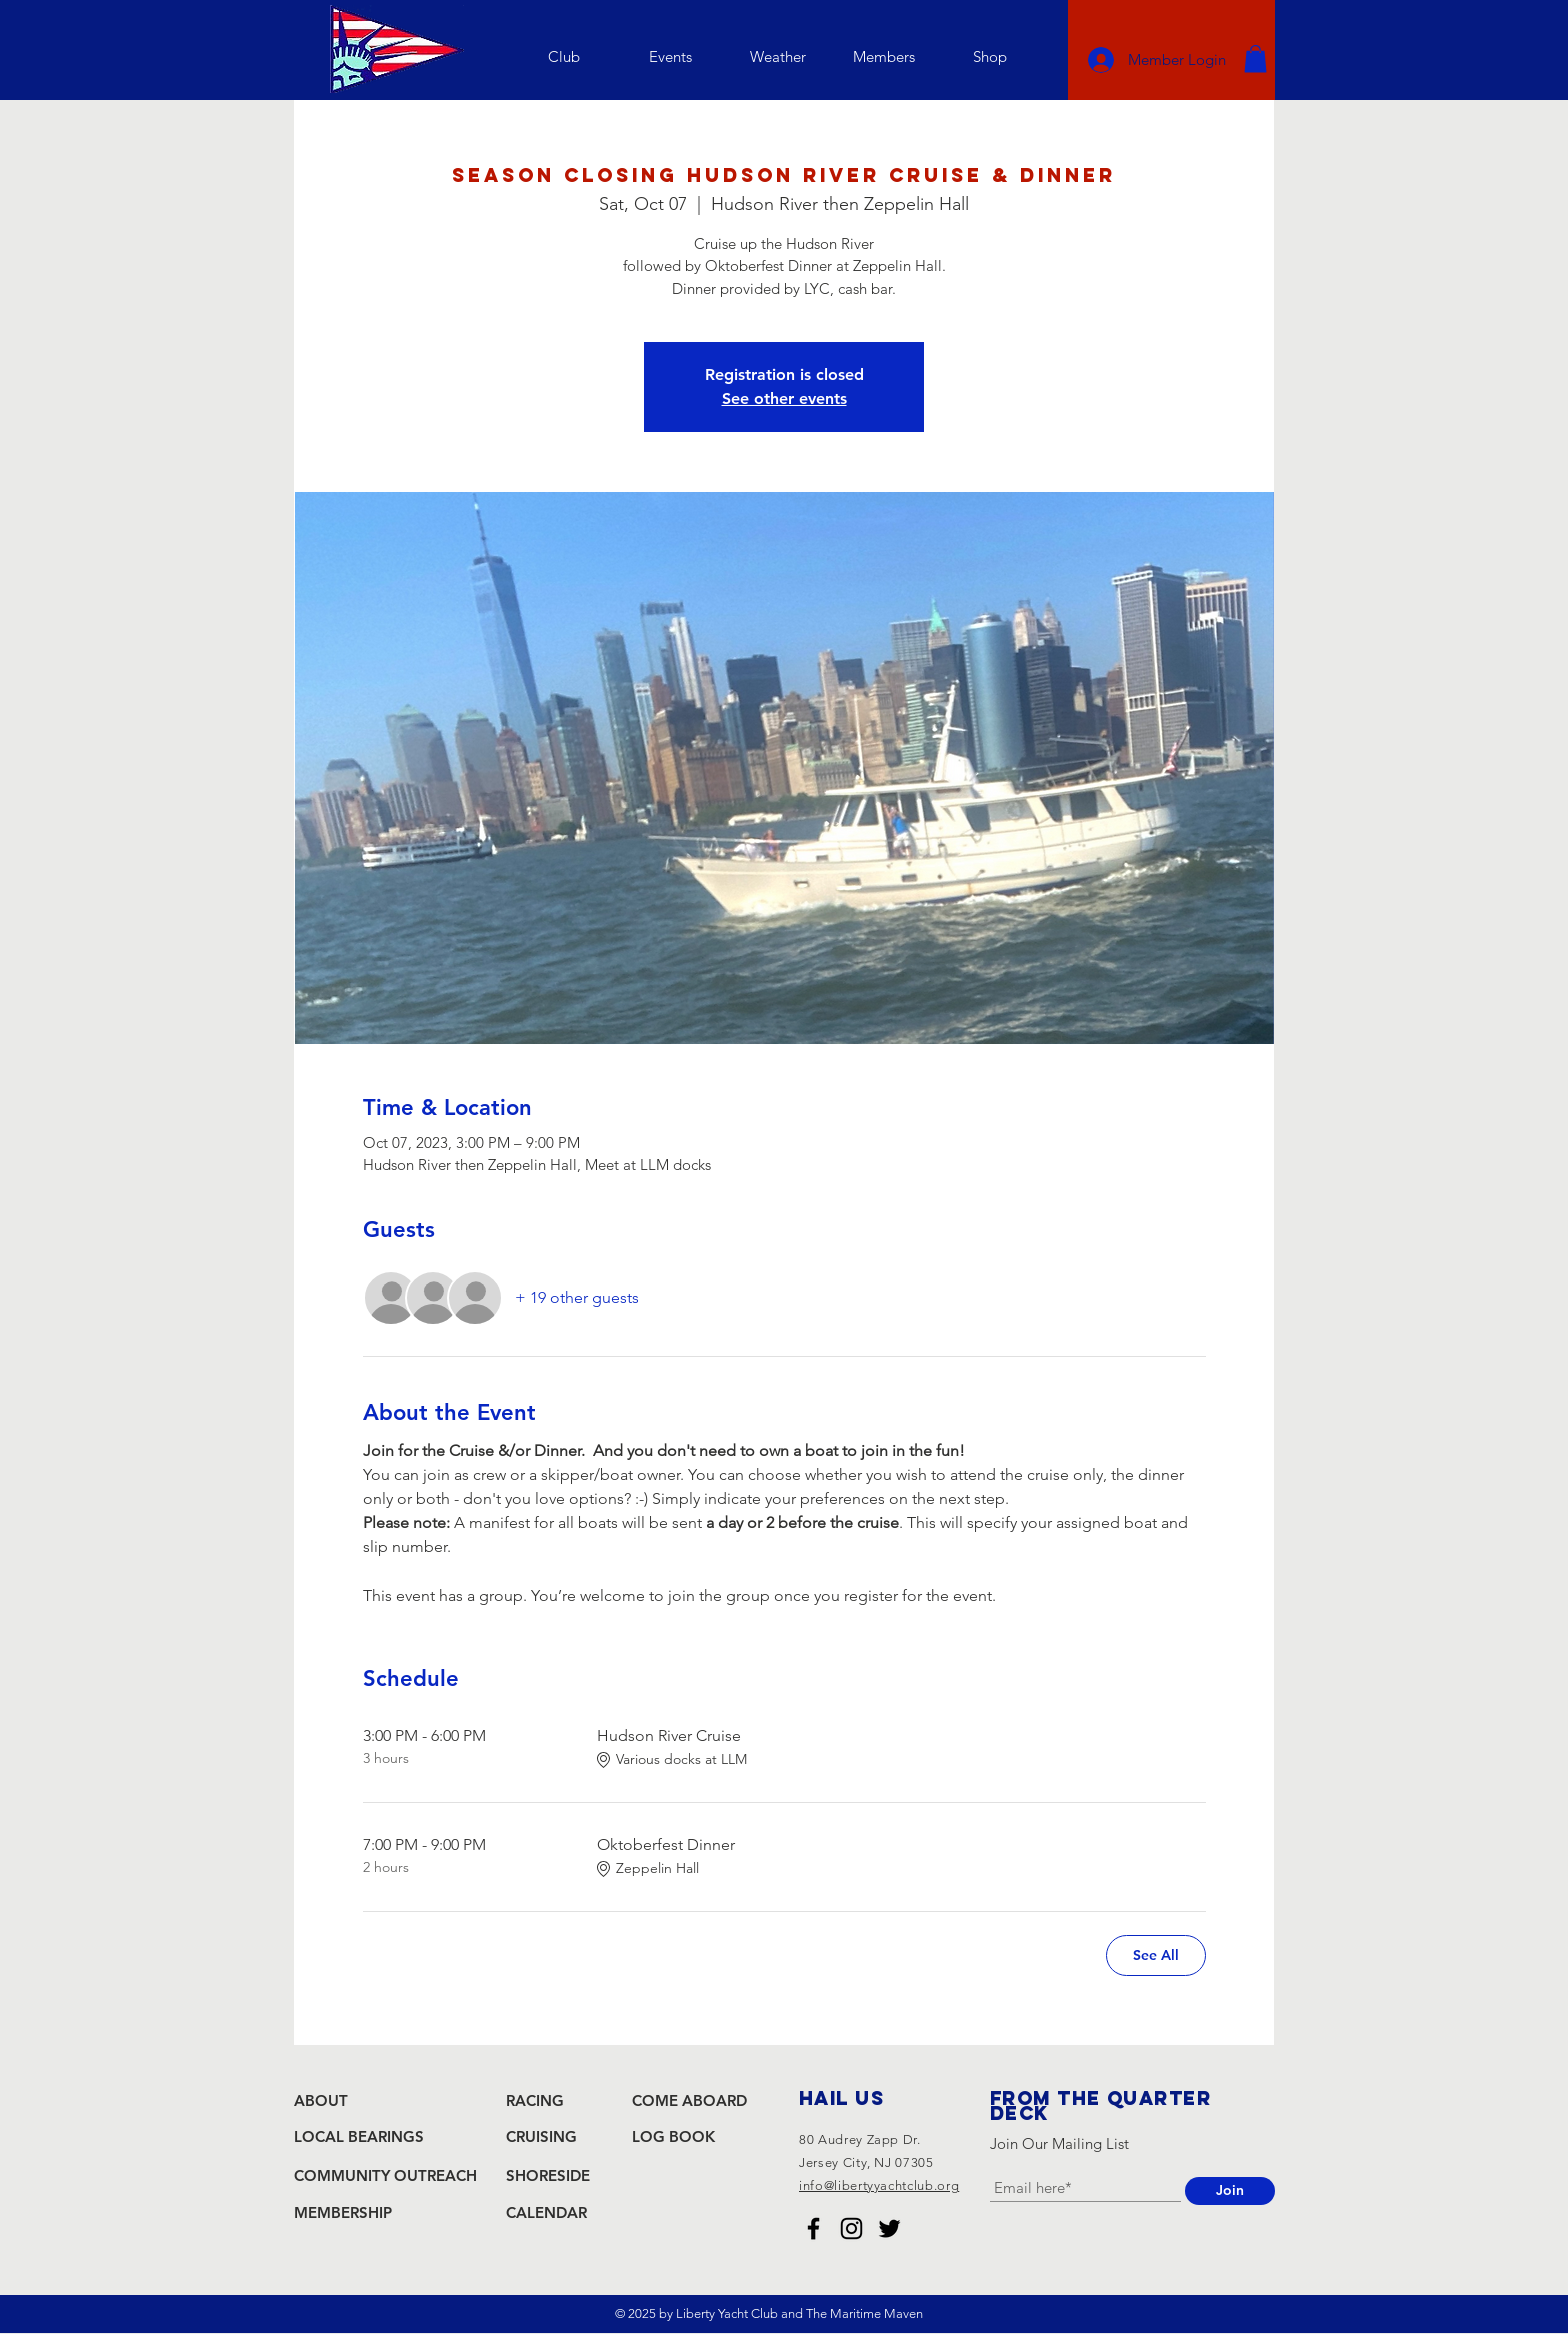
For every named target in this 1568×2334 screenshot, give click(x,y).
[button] (563, 56)
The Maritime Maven (864, 2313)
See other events (784, 398)
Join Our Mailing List (1059, 2143)
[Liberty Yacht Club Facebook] (813, 2228)
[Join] (1230, 2191)
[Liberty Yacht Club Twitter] (889, 2228)
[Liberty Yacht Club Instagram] (851, 2228)
